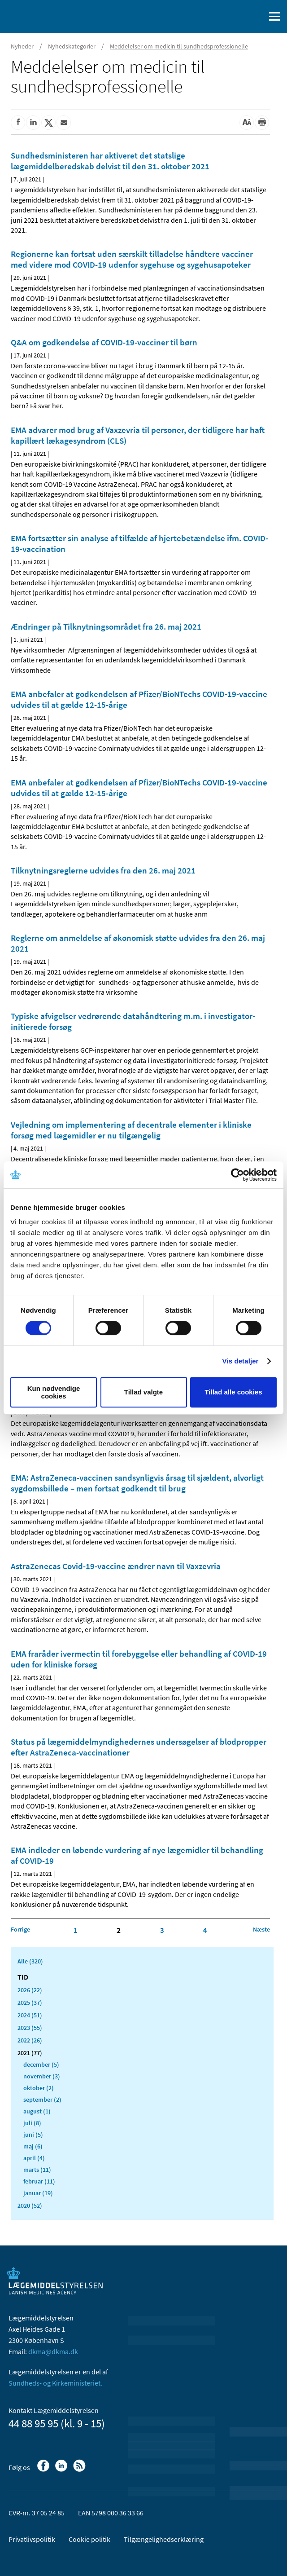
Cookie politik (89, 2539)
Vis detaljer (240, 1361)
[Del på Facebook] (18, 122)
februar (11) (39, 2181)
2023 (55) (29, 2028)
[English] (235, 16)
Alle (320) (30, 1961)
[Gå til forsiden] (45, 15)
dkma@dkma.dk (53, 2351)
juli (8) (32, 2123)
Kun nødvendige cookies (53, 1392)
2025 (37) (29, 2002)
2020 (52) (29, 2205)
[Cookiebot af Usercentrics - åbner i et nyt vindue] (237, 1175)
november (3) (41, 2076)
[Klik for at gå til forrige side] (20, 1929)
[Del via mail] (64, 122)
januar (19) (38, 2193)
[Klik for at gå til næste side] (261, 1929)
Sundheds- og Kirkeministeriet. (55, 2382)
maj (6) (33, 2146)
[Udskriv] (262, 122)
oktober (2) (38, 2088)
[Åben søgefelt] (256, 16)
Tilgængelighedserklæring (164, 2539)
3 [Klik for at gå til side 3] (162, 1930)
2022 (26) (29, 2040)
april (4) (34, 2158)
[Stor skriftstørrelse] (246, 122)
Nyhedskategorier (72, 46)
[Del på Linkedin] (33, 122)
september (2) (42, 2099)
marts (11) (37, 2170)
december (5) (41, 2064)
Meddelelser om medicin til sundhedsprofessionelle (179, 46)
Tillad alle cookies (233, 1392)
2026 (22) (29, 1990)
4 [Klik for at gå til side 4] (205, 1930)
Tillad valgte (143, 1392)
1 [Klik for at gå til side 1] (76, 1930)
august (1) (37, 2111)
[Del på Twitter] (48, 122)
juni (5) (33, 2134)
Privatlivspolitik (32, 2539)
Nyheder (22, 46)
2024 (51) (29, 2015)
